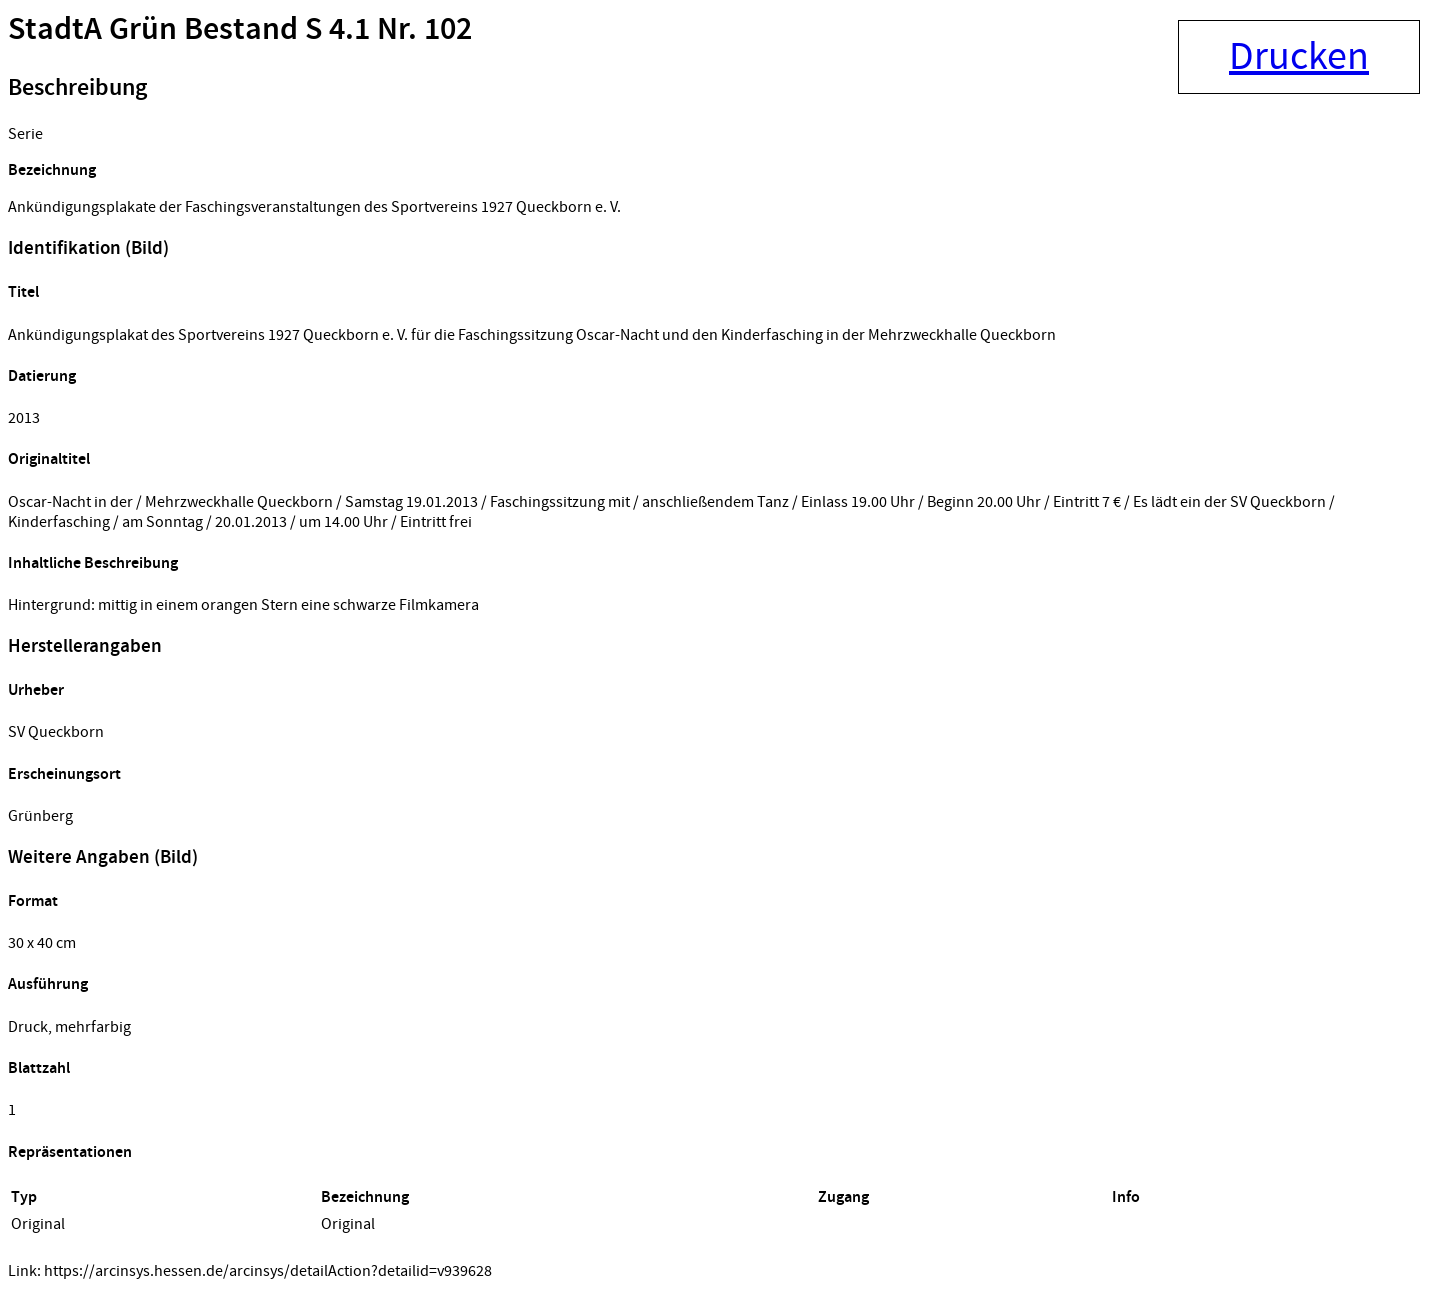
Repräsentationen (70, 1152)
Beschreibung (77, 88)
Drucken (1299, 57)
